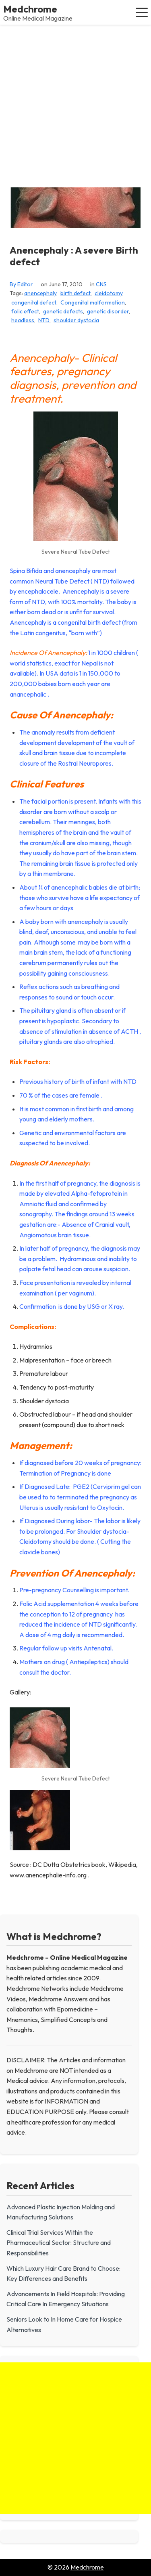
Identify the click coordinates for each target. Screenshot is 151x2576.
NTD (44, 320)
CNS (101, 284)
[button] (142, 12)
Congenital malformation (92, 302)
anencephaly (40, 293)
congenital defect (33, 302)
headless (22, 320)
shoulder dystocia (76, 320)
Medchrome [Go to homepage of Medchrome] (87, 2567)
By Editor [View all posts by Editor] (21, 284)
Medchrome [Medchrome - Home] (30, 9)
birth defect (75, 293)
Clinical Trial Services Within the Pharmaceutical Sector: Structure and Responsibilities (58, 2242)
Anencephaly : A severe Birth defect (74, 256)
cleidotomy (108, 293)
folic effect (25, 311)
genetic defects (63, 311)
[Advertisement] (75, 104)
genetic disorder (108, 311)
